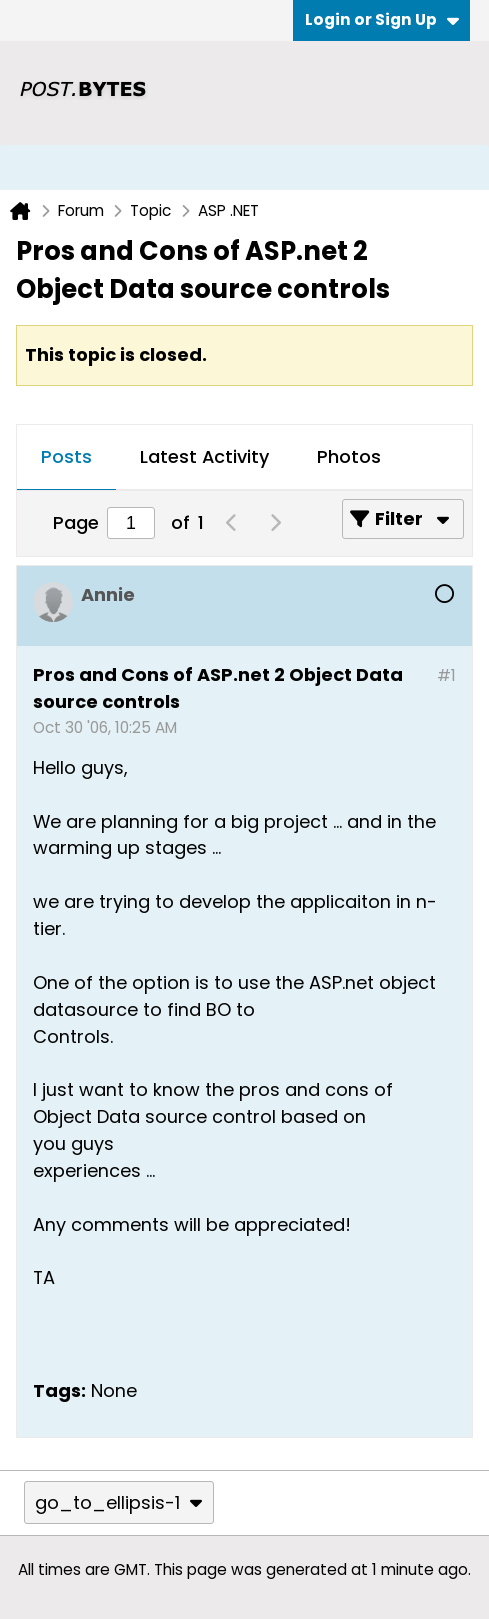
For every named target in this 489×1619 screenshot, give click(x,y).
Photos (349, 456)
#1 (446, 675)
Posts (66, 456)
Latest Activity (204, 456)
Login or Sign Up (382, 19)
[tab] (66, 458)
